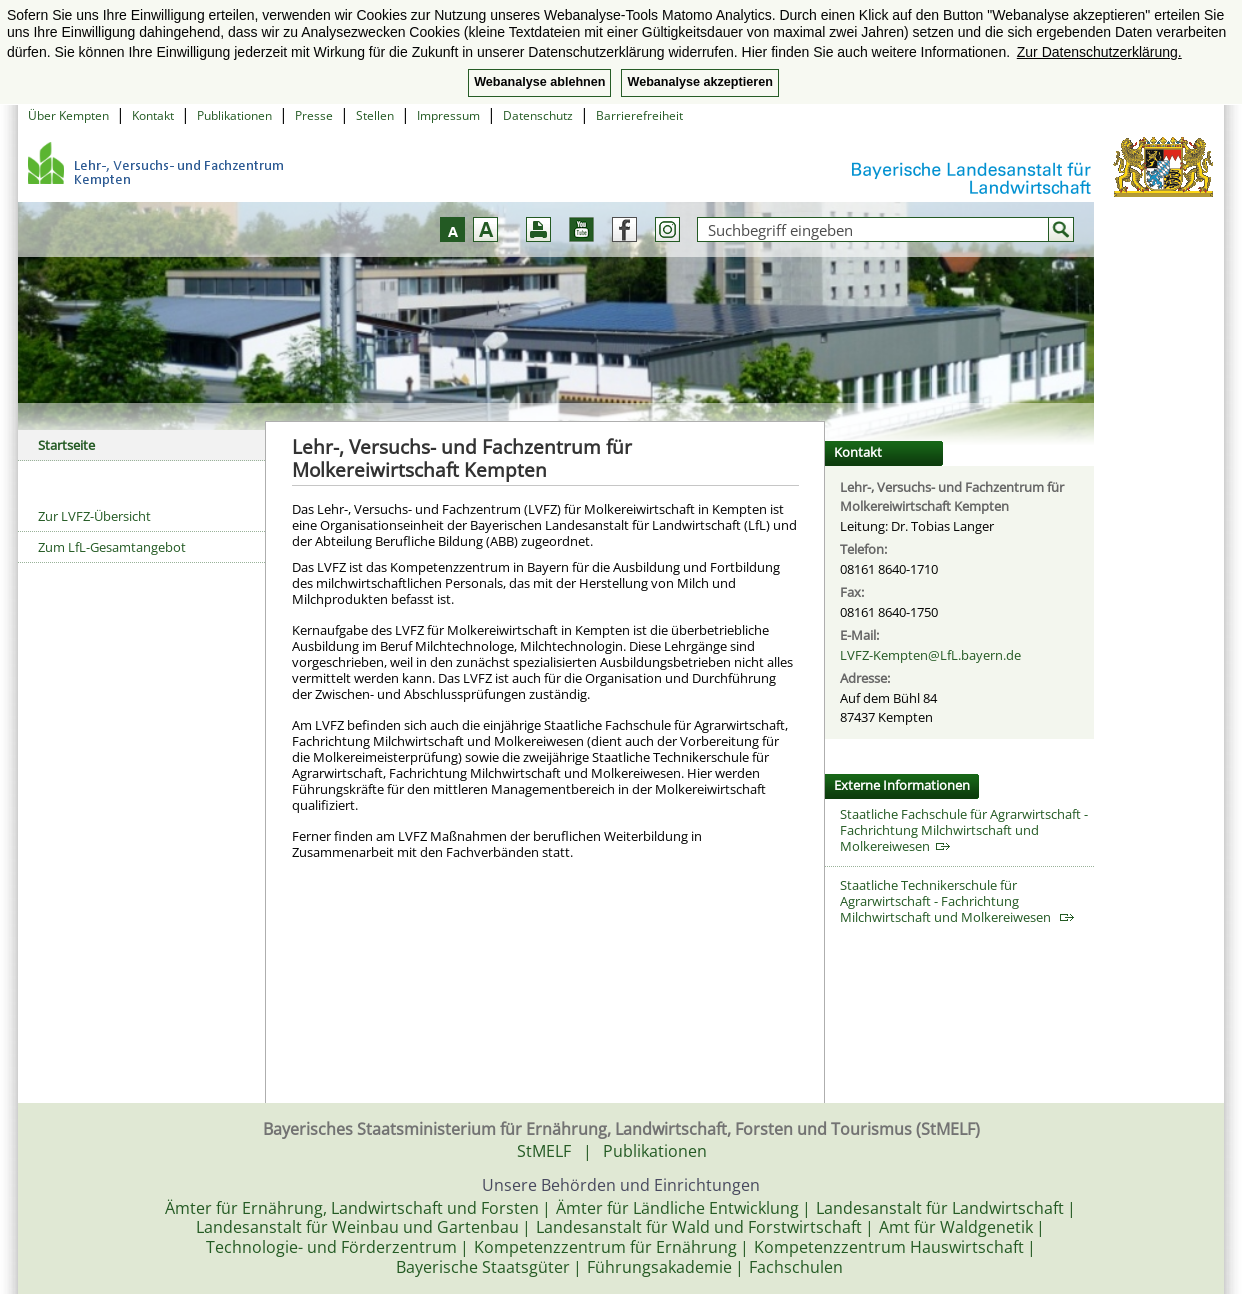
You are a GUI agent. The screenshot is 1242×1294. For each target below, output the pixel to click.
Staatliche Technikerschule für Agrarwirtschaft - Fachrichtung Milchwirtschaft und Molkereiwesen (957, 901)
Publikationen (234, 115)
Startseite (66, 445)
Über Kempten (68, 115)
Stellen (375, 115)
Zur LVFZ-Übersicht (94, 516)
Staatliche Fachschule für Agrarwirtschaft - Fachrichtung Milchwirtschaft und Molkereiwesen (964, 830)
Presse (314, 115)
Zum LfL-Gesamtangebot (112, 547)
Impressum (448, 115)
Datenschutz (538, 115)
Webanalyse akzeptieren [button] (699, 82)
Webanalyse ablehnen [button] (539, 82)
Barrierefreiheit (639, 115)
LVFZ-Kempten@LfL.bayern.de (930, 655)
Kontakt (153, 115)
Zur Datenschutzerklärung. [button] (1099, 52)
